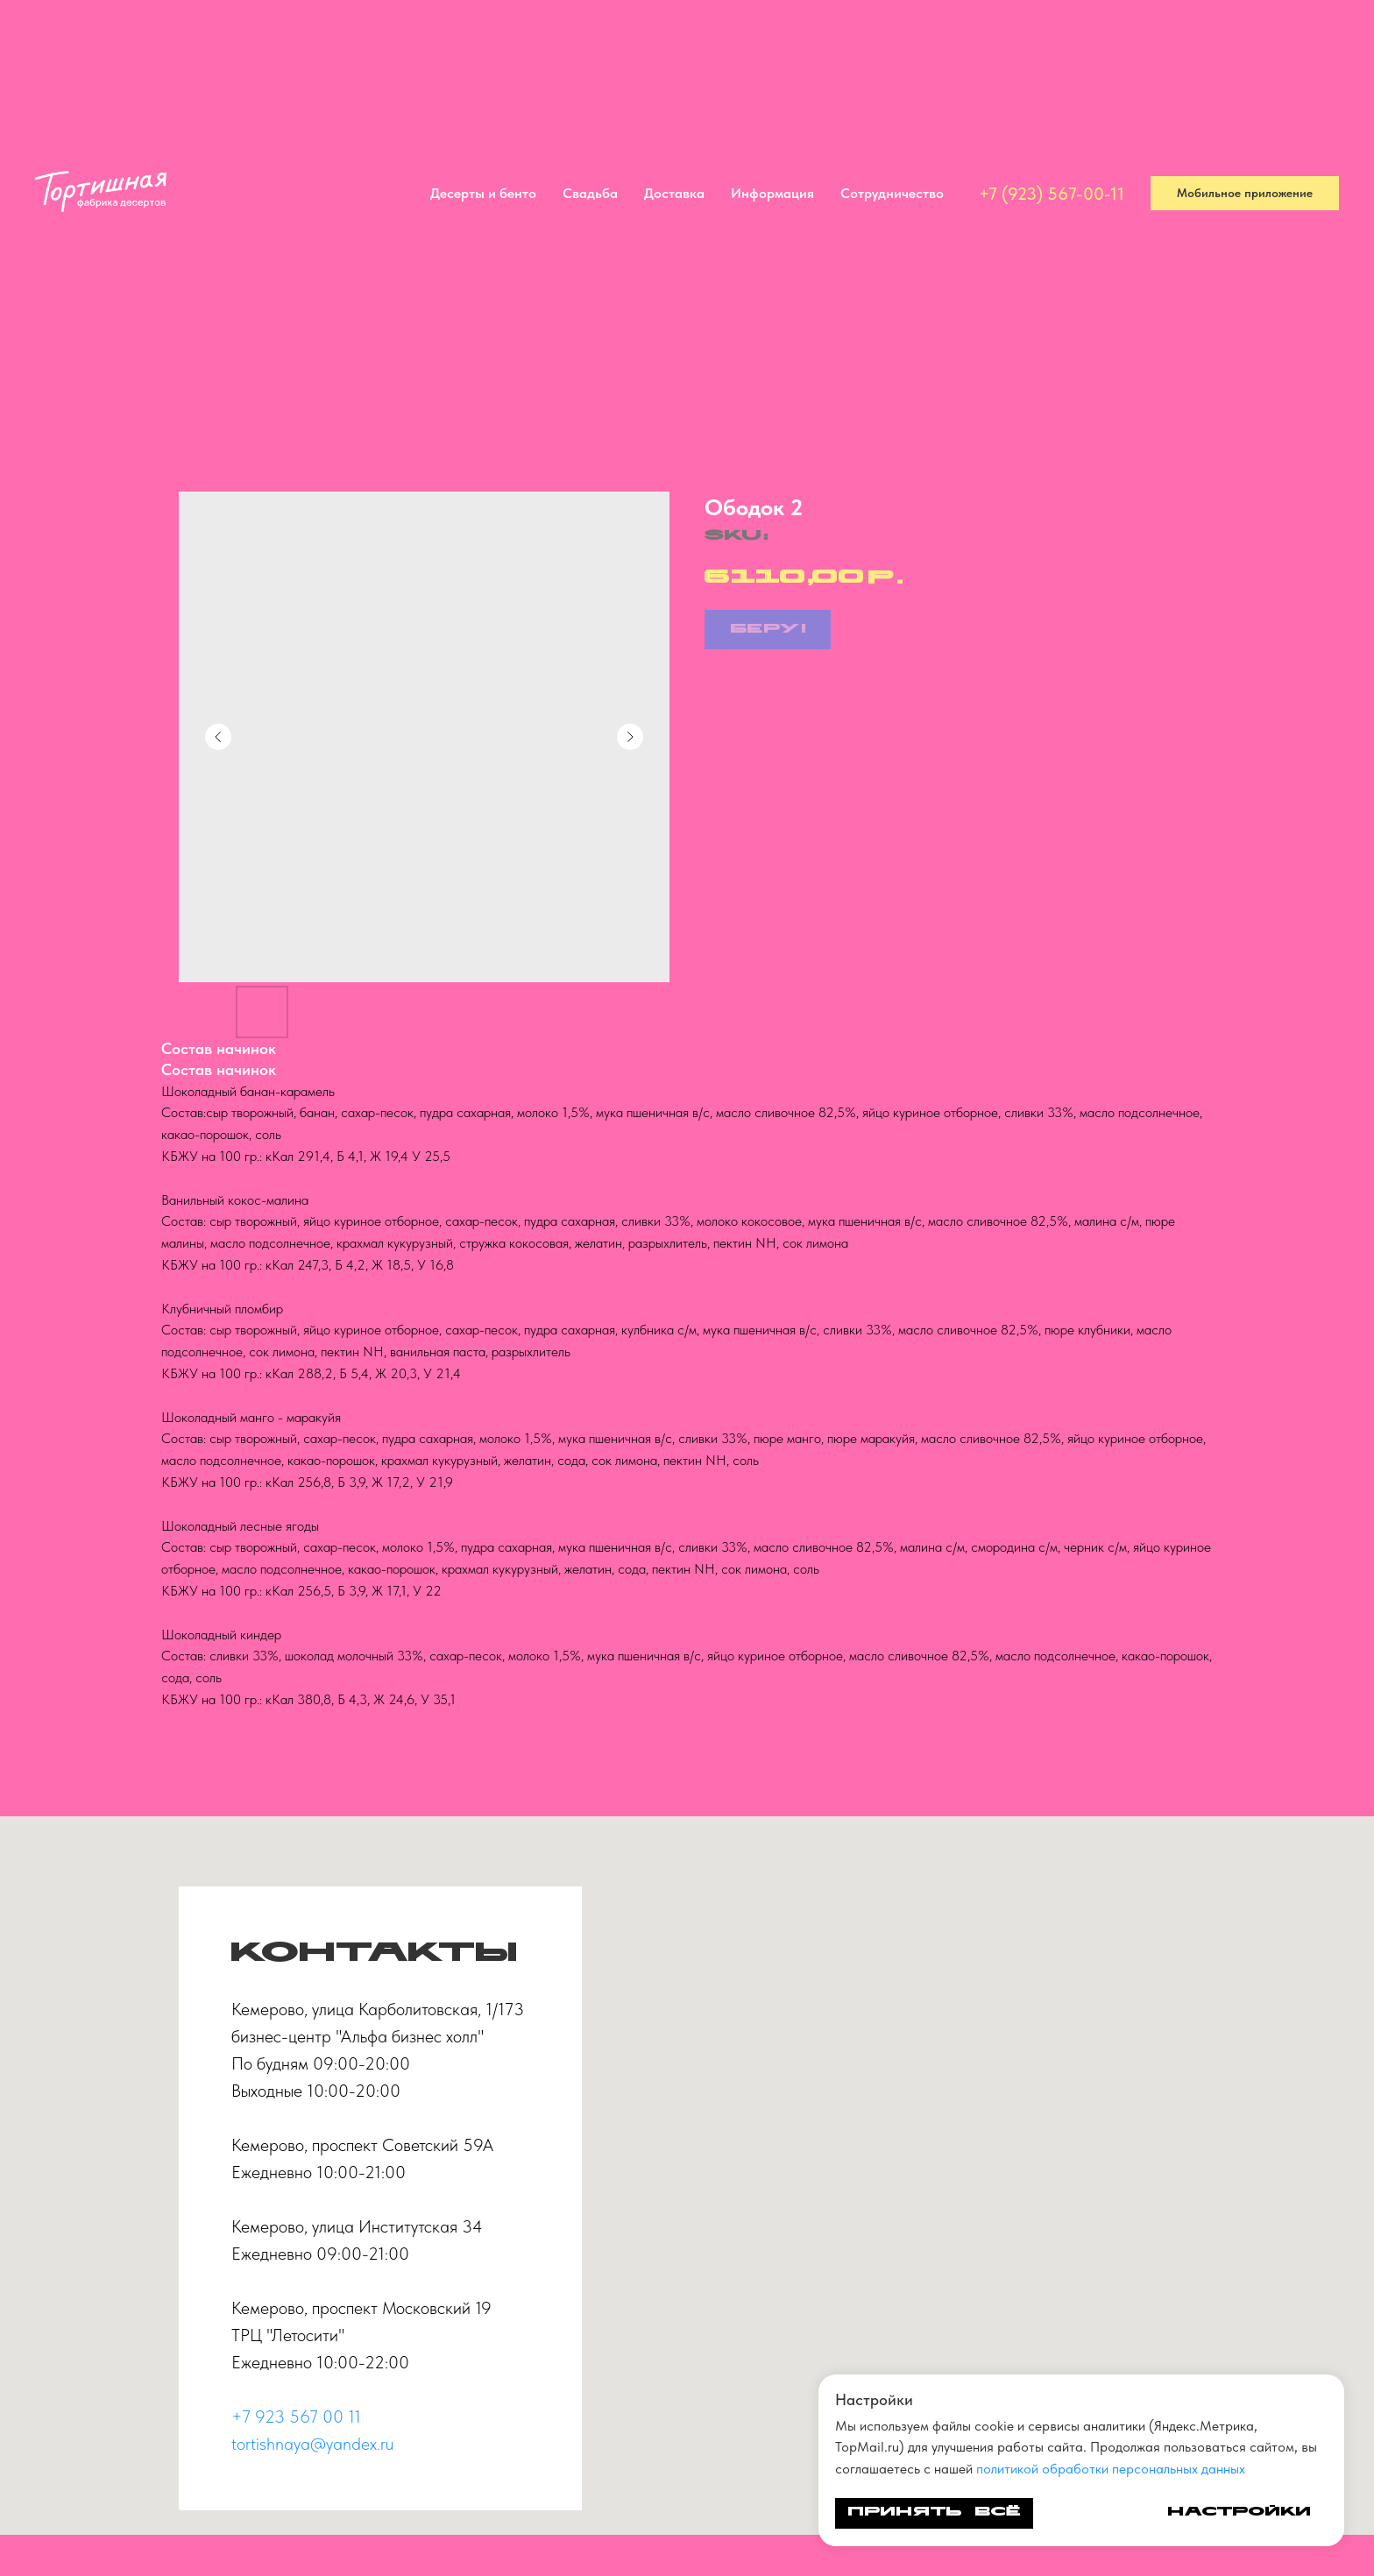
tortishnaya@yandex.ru (312, 2443)
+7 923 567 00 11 (296, 2416)
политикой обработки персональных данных (1110, 2468)
